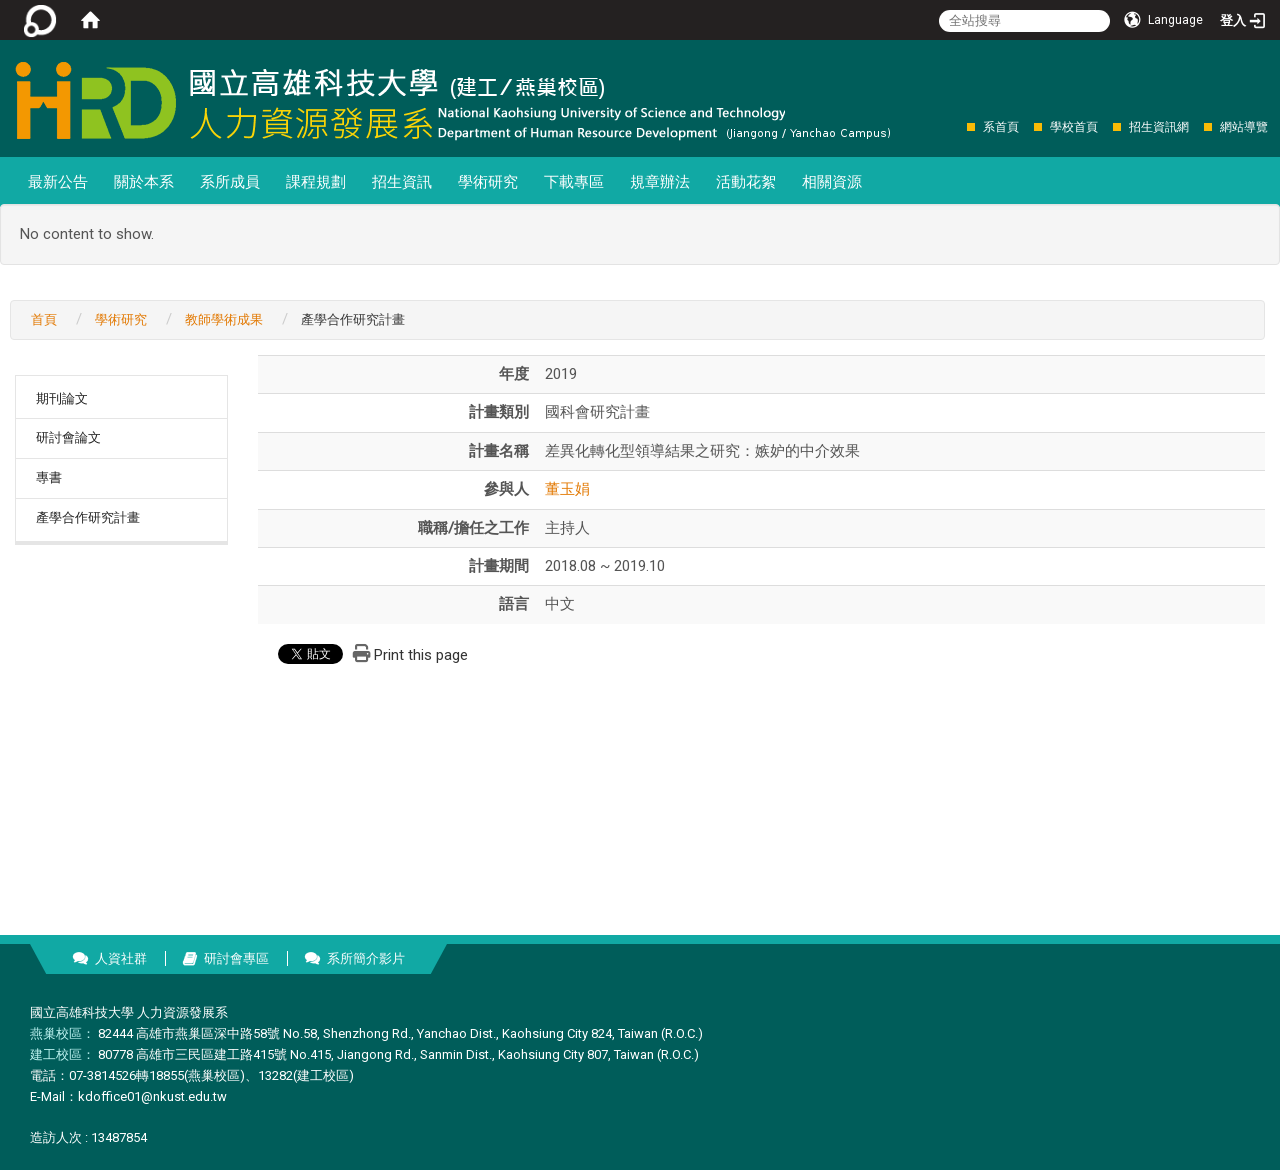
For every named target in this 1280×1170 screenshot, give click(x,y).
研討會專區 (236, 958)
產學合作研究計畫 (88, 517)
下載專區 (574, 182)
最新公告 (58, 182)
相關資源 (832, 182)
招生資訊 (402, 182)
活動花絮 (746, 182)
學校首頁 (1074, 127)
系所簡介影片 (366, 958)
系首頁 (1001, 127)
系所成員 (230, 182)
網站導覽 (1244, 127)
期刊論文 (62, 398)
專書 (49, 477)
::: (956, 126)
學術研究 (488, 182)
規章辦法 (660, 182)
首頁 (44, 319)
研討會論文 (68, 437)
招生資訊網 (1159, 127)
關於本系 (144, 182)
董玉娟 (567, 489)
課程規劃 (316, 182)
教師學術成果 (224, 319)
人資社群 (121, 958)
